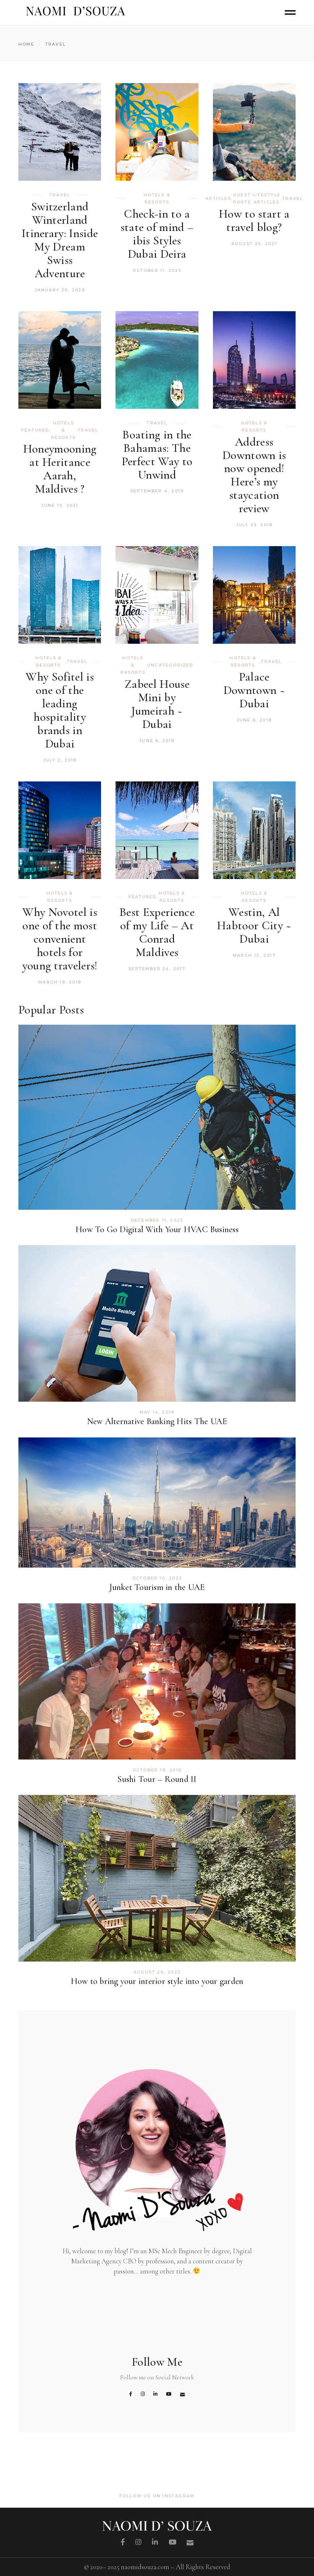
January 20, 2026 (60, 289)
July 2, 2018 (60, 760)
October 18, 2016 (157, 1770)
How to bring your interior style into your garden (157, 1981)
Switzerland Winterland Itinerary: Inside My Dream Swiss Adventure (60, 240)
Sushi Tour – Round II (156, 1779)
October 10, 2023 (157, 1578)
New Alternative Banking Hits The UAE (157, 1421)
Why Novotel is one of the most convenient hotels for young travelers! (59, 939)
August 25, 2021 (254, 243)
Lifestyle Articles (266, 198)
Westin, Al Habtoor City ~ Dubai (254, 925)
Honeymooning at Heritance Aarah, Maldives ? (60, 469)
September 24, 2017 (157, 968)
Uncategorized (170, 665)
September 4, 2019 (157, 490)
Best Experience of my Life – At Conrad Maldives (157, 932)
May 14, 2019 (157, 1412)
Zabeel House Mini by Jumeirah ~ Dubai (157, 704)
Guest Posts (242, 198)
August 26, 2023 (157, 1972)
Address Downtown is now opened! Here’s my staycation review (254, 475)
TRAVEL (59, 194)
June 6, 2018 (156, 740)
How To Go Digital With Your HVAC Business (157, 1229)
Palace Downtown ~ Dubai (254, 690)
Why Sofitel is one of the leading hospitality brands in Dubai (60, 710)
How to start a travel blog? (254, 220)
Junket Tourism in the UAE (157, 1587)
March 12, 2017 (254, 955)
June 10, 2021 (60, 505)
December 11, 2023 (157, 1220)
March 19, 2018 (59, 982)
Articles (218, 198)
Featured (35, 430)
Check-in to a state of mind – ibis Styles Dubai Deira (157, 234)
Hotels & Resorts (157, 198)
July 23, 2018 (254, 524)
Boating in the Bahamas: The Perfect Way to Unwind (157, 455)
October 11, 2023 (156, 270)
